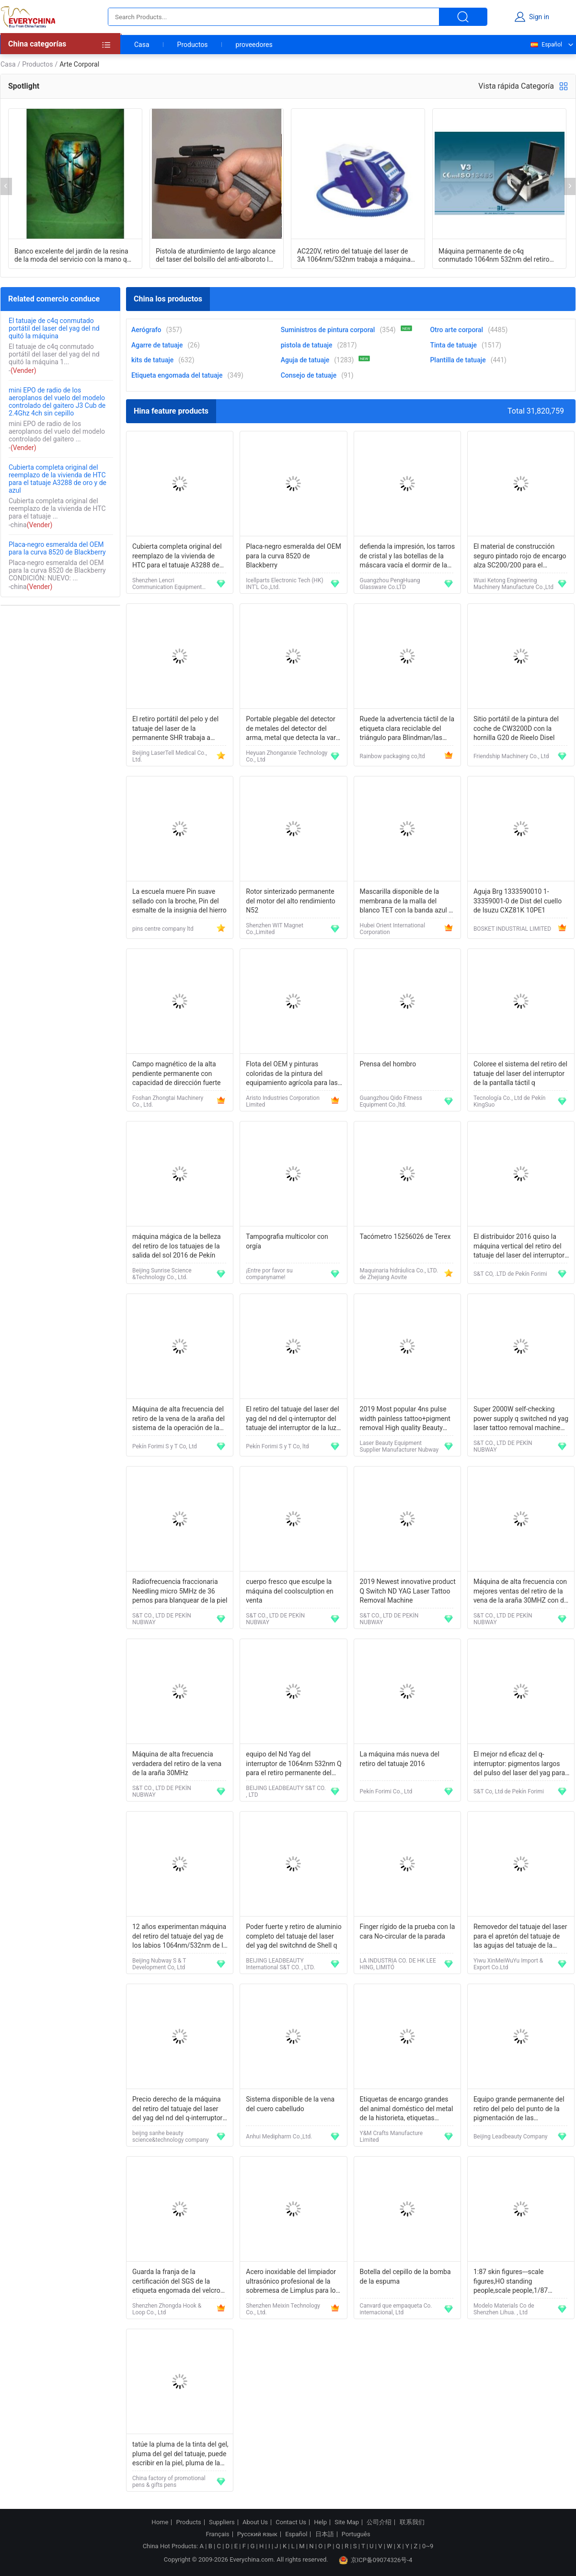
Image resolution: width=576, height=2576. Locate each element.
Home (159, 2522)
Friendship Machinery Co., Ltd (511, 756)
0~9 (427, 2546)
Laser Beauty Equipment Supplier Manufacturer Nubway (399, 1446)
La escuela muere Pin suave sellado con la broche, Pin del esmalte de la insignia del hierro (179, 901)
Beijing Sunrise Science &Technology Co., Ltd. (162, 1274)
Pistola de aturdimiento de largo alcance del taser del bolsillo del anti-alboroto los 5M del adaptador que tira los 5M (216, 255)
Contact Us (291, 2522)
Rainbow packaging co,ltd (392, 756)
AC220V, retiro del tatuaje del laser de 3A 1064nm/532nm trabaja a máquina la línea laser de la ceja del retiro (354, 255)
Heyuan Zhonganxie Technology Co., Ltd (286, 756)
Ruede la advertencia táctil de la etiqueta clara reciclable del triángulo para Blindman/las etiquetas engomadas (407, 729)
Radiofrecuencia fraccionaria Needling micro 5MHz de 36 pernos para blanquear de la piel (179, 1591)
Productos (192, 44)
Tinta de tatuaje (453, 345)
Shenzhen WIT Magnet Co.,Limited (274, 929)
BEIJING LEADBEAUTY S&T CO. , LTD (286, 1791)
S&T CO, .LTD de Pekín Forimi (510, 1274)
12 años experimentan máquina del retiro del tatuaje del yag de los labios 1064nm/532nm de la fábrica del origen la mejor (179, 1937)
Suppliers (222, 2522)
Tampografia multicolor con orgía (287, 1241)
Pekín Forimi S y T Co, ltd (277, 1446)
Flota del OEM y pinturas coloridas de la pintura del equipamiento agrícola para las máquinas (292, 1074)
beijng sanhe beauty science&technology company (170, 2136)
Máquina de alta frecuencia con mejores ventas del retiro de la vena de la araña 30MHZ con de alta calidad (520, 1592)
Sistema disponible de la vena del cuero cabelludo (290, 2104)
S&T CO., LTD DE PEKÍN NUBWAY (502, 1446)
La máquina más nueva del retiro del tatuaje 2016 (399, 1758)
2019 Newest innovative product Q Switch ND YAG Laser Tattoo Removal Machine (408, 1591)
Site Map (346, 2522)
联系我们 (412, 2522)
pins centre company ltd (163, 928)
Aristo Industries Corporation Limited (283, 1101)
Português (356, 2534)
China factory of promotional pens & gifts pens (169, 2481)
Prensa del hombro (388, 1064)
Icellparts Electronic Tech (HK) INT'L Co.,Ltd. (284, 583)
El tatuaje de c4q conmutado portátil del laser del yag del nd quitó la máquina (54, 328)
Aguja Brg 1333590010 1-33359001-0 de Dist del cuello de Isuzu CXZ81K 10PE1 (517, 901)
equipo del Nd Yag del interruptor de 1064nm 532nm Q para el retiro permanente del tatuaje (293, 1764)
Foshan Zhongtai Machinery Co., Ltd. (167, 1101)
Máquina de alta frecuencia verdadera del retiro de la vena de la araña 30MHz (176, 1763)
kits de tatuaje (152, 360)
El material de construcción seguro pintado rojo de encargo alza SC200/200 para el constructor (519, 557)
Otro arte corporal (456, 330)
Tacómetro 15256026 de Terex (405, 1236)
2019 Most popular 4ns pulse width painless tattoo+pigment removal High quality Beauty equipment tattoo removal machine (405, 1419)
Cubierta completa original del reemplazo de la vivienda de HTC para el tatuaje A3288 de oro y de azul (57, 478)
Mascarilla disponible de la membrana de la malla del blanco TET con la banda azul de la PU (408, 902)
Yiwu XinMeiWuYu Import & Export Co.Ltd (508, 1964)
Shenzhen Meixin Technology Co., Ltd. (283, 2309)
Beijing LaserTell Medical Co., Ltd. (169, 756)
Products (188, 2522)
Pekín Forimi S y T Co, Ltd (164, 1446)
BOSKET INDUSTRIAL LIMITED (512, 928)
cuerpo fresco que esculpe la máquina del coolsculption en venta (290, 1591)
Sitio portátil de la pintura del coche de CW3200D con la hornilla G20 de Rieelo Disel (516, 728)
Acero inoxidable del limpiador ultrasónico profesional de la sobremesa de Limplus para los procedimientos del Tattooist (292, 2282)
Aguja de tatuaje (305, 360)
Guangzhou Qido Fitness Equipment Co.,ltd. (391, 1101)
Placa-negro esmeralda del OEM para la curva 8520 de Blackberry (57, 548)
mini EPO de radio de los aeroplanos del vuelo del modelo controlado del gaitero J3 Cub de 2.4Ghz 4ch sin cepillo (57, 401)
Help (320, 2522)
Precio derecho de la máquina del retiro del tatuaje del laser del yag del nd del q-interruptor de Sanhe (177, 2109)
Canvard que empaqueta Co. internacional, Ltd (396, 2309)
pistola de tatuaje (307, 345)
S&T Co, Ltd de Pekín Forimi (508, 1791)
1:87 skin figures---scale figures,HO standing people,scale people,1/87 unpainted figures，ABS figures (519, 2282)
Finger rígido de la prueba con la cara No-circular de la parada (407, 1931)
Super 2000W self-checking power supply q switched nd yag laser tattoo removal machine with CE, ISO (520, 1419)
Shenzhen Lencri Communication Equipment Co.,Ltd (167, 583)
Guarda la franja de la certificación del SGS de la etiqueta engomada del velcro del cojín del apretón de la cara (177, 2282)
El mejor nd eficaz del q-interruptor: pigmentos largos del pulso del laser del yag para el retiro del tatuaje (519, 1764)
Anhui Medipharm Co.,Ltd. (279, 2136)
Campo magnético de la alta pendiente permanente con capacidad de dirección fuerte (176, 1073)
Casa (142, 44)
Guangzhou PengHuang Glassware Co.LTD (390, 583)
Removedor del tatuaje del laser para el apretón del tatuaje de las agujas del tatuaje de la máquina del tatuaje (520, 1937)
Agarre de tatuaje (157, 345)
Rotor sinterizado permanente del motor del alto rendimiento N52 (290, 901)
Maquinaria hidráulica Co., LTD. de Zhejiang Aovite (399, 1274)
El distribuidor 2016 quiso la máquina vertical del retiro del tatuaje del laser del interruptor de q (518, 1247)
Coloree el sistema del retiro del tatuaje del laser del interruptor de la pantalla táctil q (520, 1073)
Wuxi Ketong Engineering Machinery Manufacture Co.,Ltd (513, 583)
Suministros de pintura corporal (328, 330)
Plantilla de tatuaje (457, 360)
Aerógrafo (146, 330)
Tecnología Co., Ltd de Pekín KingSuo (509, 1101)
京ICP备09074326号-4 (376, 2560)
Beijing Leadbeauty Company (510, 2136)
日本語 (324, 2534)
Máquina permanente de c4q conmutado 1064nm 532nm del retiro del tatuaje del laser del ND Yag (493, 255)
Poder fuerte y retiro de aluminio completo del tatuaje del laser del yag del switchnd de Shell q (293, 1936)
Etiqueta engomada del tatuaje (177, 375)
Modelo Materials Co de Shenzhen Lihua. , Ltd (503, 2309)
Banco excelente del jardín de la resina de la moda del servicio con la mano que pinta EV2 (74, 255)
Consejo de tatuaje (309, 375)
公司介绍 (379, 2522)
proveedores (254, 44)
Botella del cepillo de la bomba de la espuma (405, 2276)
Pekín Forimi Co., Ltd (386, 1791)
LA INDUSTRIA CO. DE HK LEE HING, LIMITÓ (398, 1964)
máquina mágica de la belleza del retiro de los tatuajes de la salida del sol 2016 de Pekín (176, 1246)
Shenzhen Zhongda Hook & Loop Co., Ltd (166, 2309)
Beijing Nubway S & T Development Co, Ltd (159, 1964)
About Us (255, 2522)
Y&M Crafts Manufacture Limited (391, 2136)
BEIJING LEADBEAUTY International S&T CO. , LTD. (280, 1964)
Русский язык (257, 2534)
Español (546, 44)
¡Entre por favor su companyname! (269, 1274)
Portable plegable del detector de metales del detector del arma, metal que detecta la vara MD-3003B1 (292, 729)
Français (217, 2534)
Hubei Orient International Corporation (392, 929)
